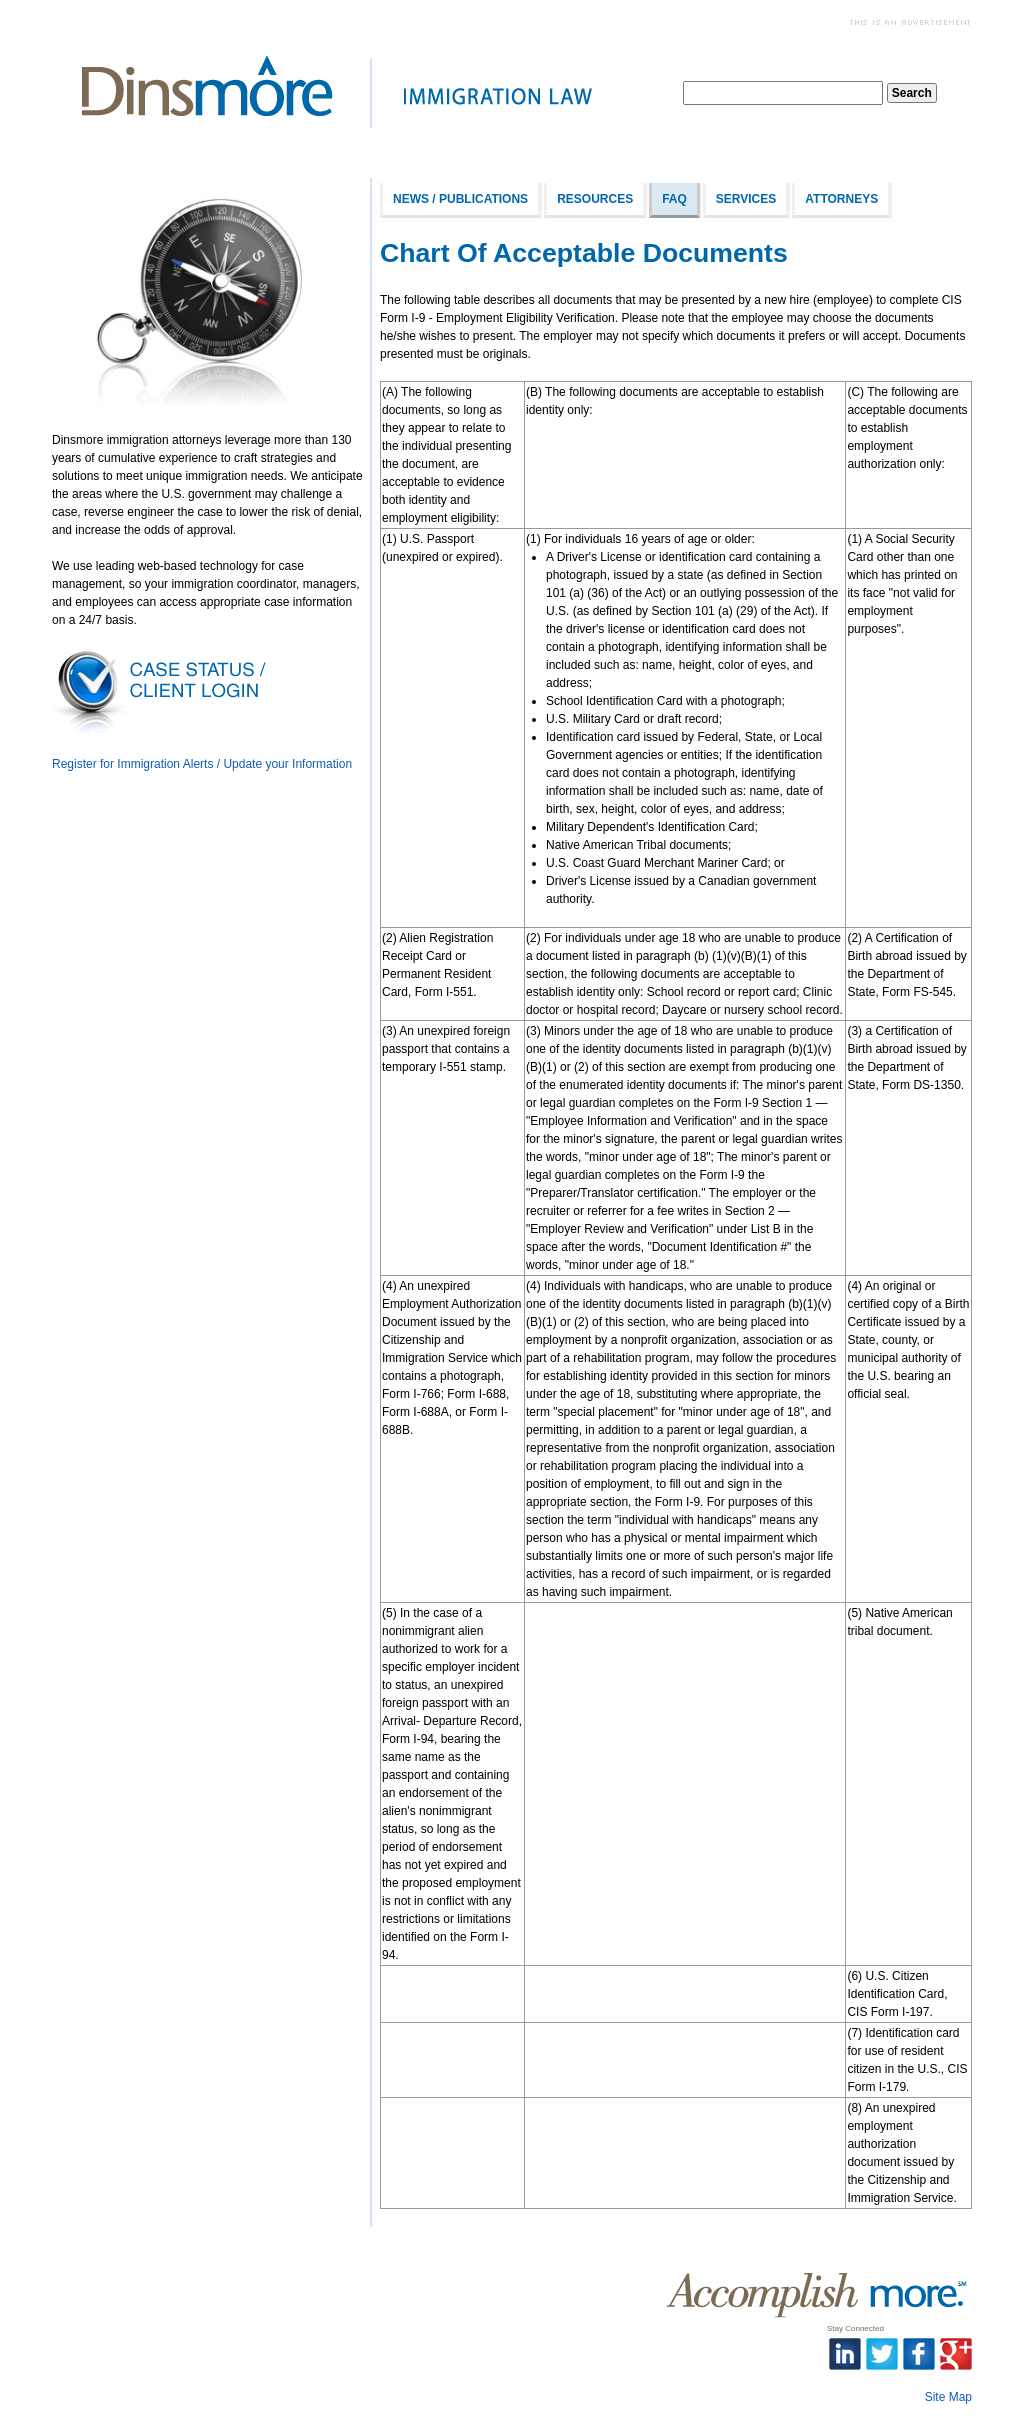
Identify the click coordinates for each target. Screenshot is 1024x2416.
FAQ (674, 199)
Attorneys (841, 199)
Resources (595, 199)
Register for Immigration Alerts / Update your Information (202, 764)
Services (746, 199)
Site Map (948, 2397)
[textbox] (783, 93)
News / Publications (460, 199)
